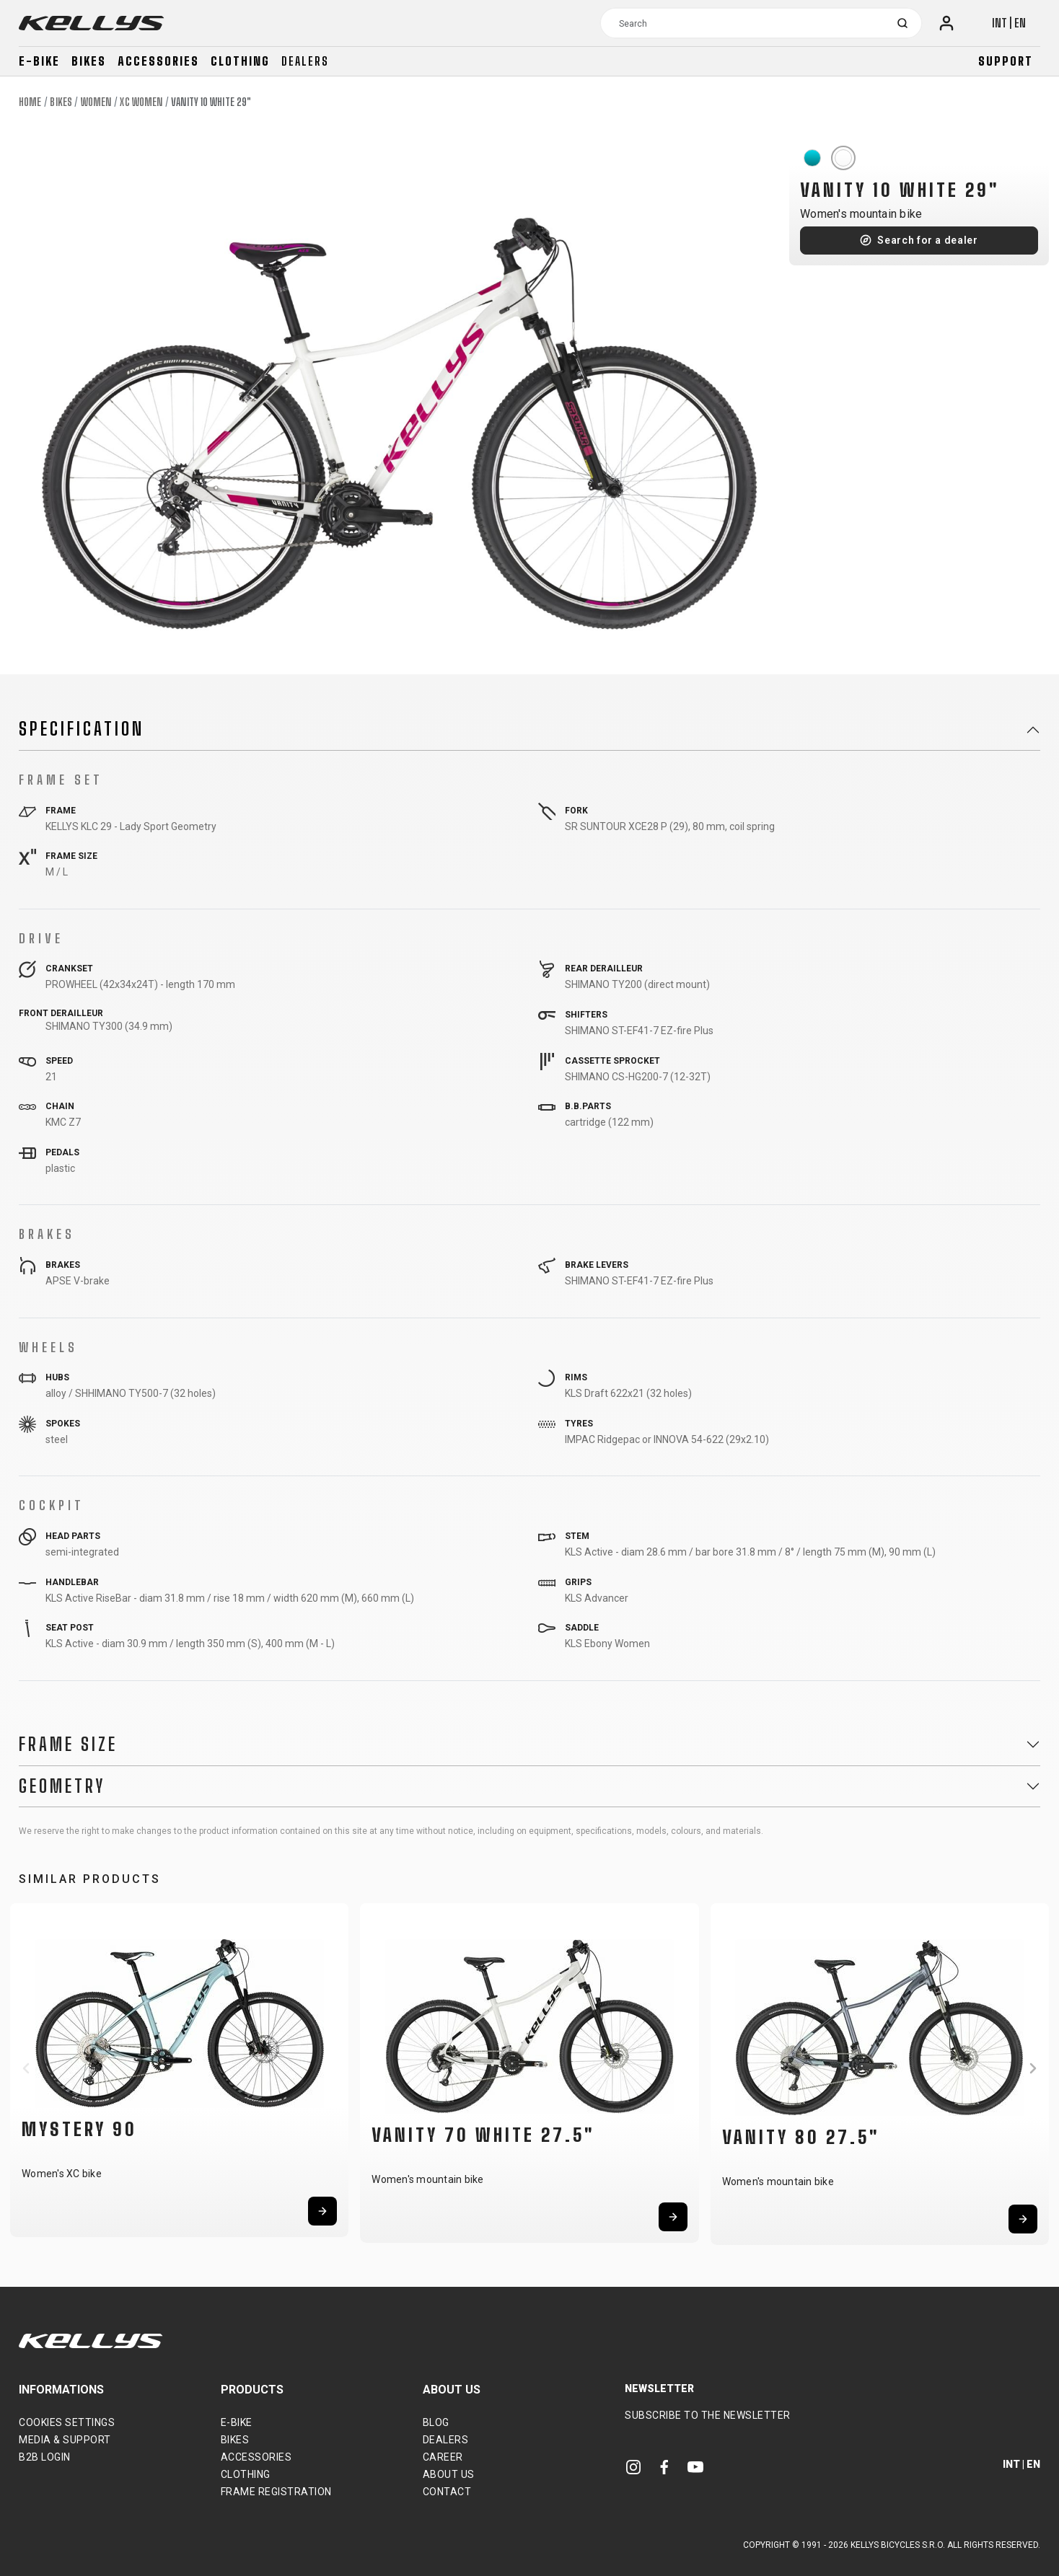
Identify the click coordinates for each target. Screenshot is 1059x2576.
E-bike (39, 61)
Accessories (158, 61)
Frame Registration (276, 2491)
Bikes (88, 61)
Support (1005, 61)
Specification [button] (81, 729)
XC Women (141, 102)
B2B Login (45, 2457)
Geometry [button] (62, 1786)
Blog (436, 2422)
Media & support (65, 2439)
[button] (26, 2068)
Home (30, 102)
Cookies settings (67, 2422)
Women (96, 102)
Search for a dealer (927, 240)
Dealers (305, 61)
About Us (449, 2474)
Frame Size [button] (68, 1744)
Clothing (240, 61)
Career (443, 2457)
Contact (447, 2491)
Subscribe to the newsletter (708, 2415)
